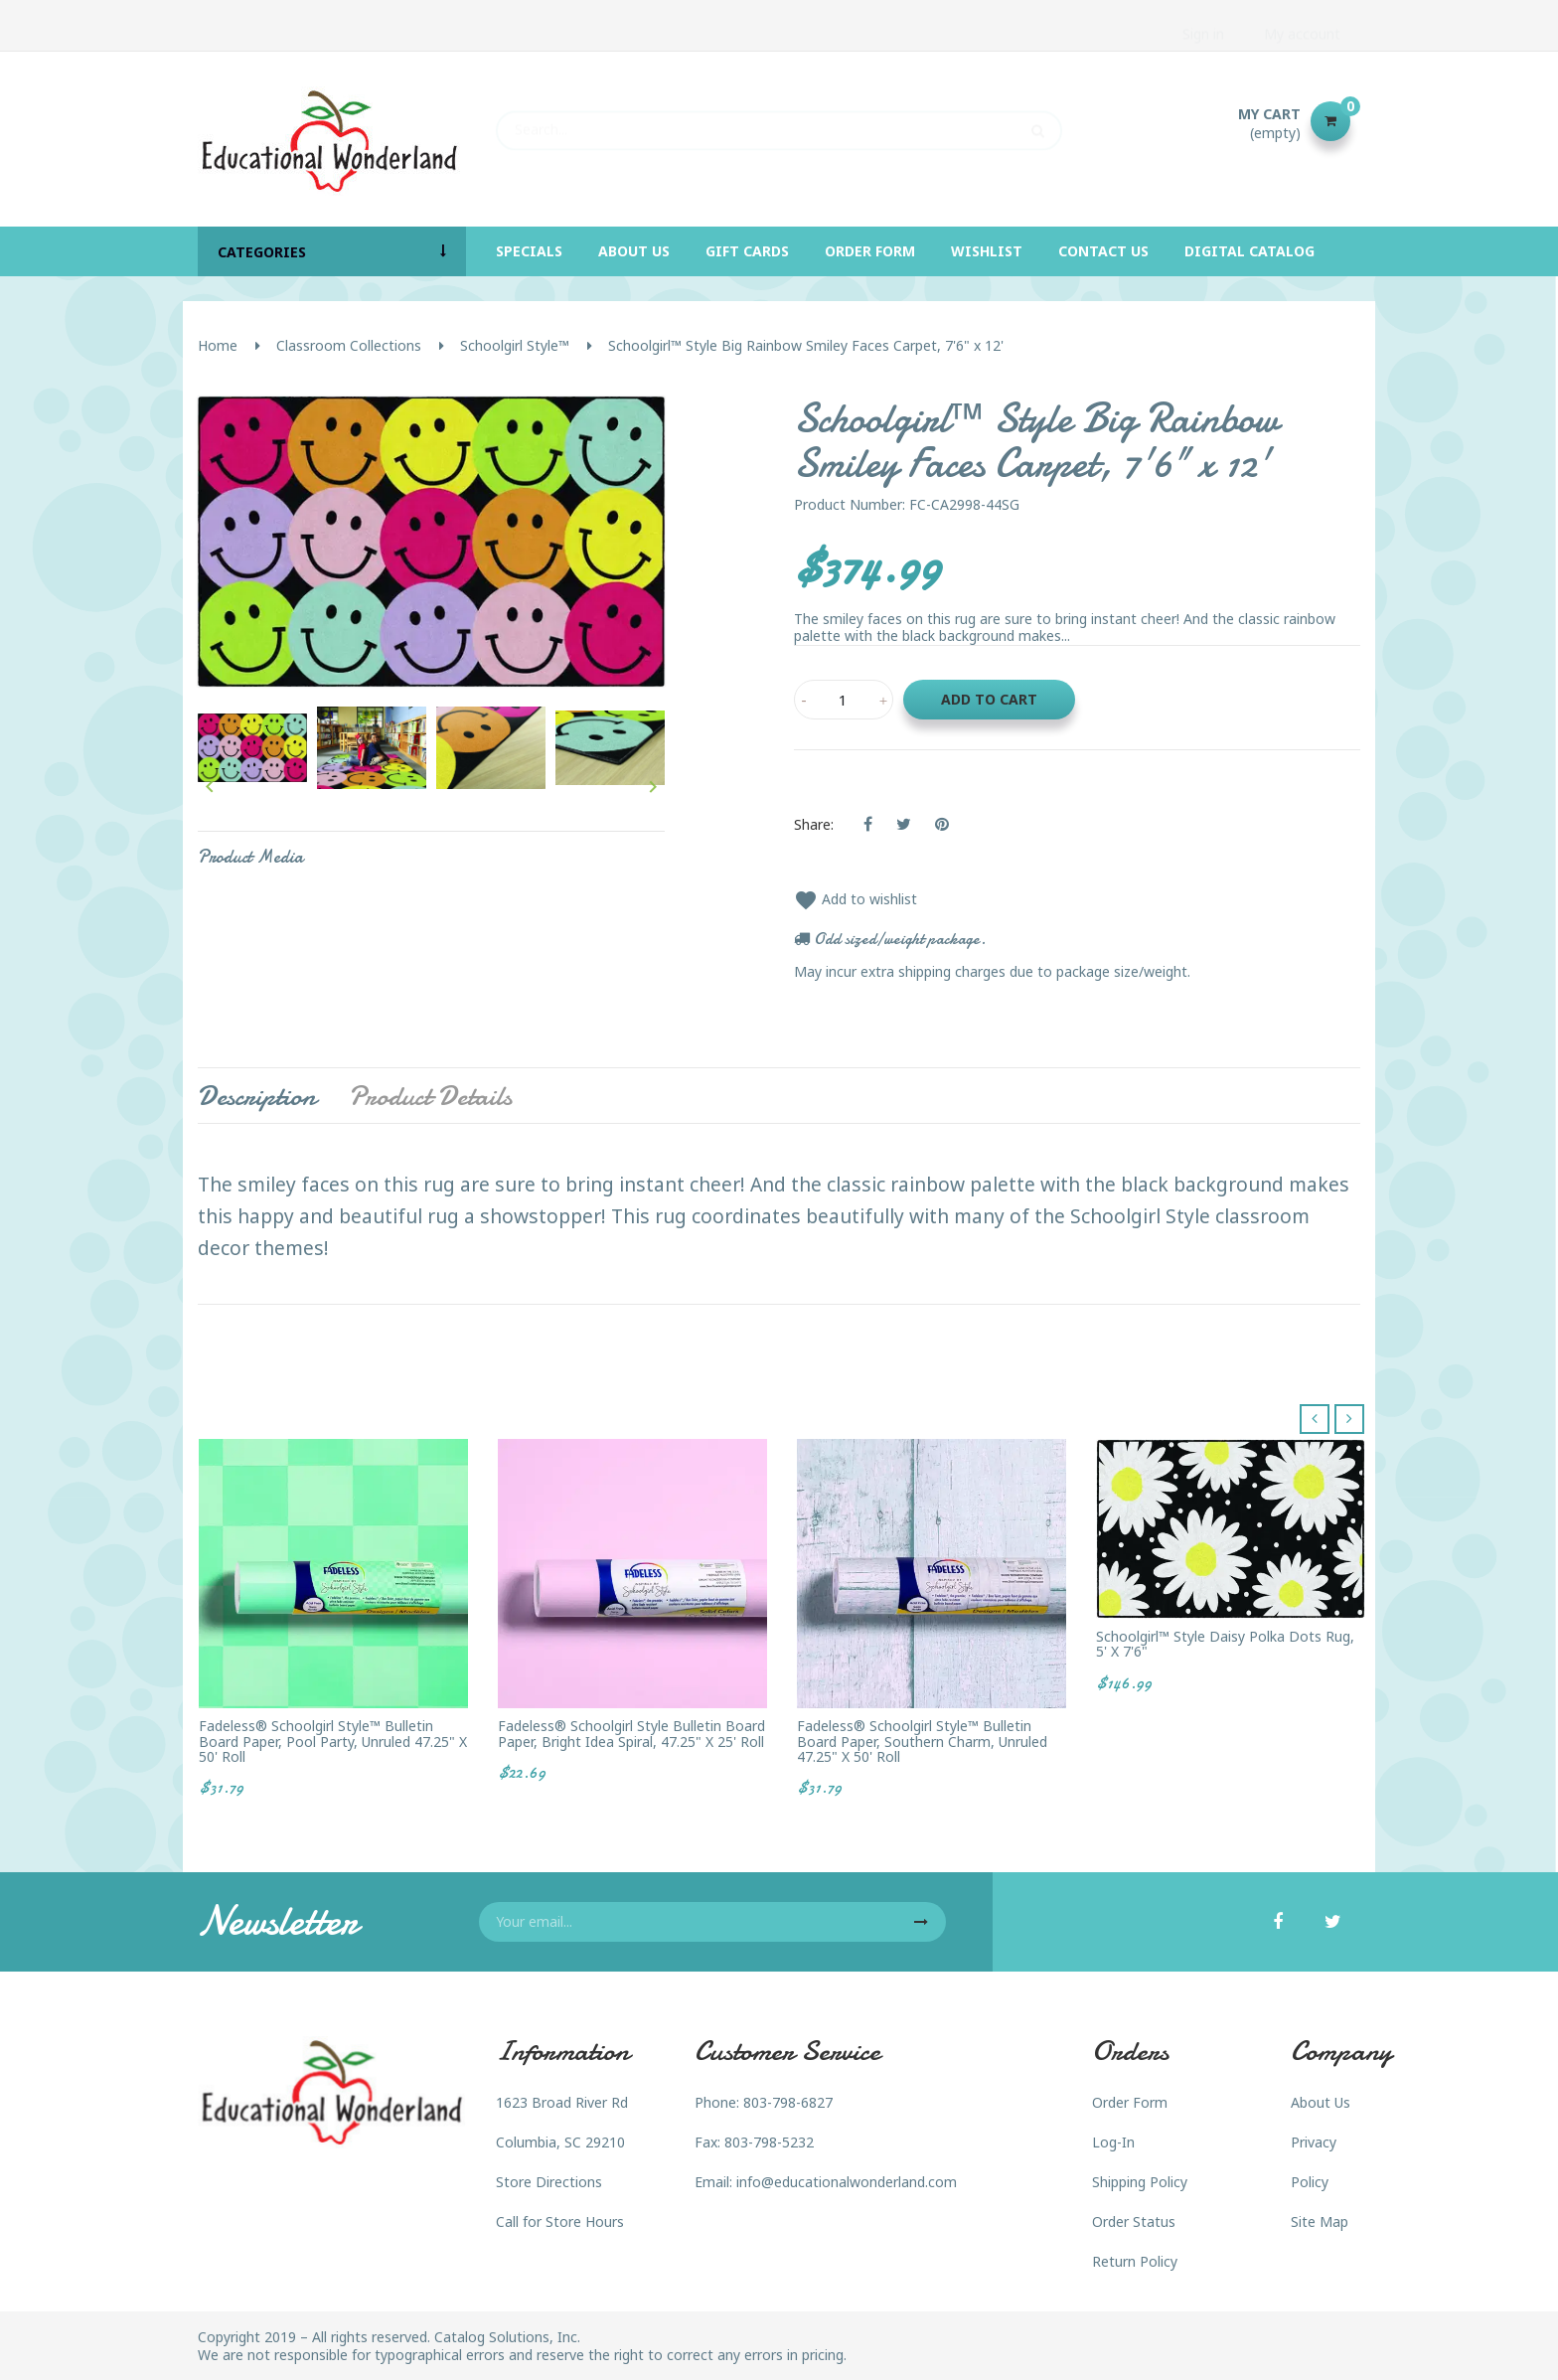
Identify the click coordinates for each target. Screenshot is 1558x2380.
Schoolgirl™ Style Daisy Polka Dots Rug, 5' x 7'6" (1225, 1644)
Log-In (1113, 2142)
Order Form (1130, 2102)
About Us (1320, 2102)
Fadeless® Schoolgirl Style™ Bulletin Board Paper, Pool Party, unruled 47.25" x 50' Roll (333, 1741)
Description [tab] (257, 1096)
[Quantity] (843, 699)
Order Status (1133, 2221)
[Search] (779, 121)
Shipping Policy (1139, 2181)
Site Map (1319, 2221)
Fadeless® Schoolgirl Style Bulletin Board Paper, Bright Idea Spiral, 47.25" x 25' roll (631, 1733)
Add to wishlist (855, 898)
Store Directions (549, 2181)
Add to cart (989, 699)
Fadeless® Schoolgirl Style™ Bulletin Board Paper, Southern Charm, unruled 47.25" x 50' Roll (922, 1741)
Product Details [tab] (430, 1096)
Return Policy (1134, 2261)
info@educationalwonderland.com (846, 2181)
